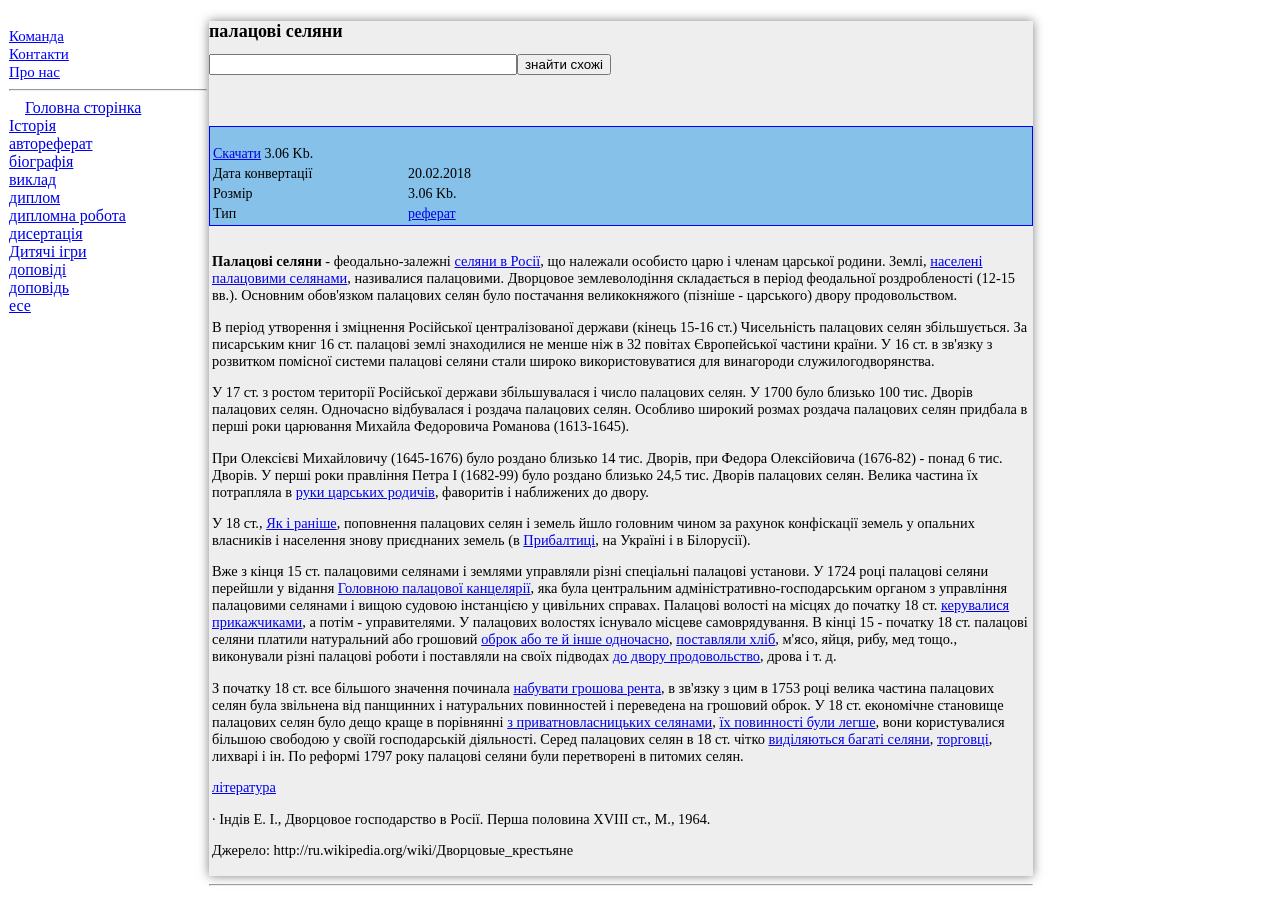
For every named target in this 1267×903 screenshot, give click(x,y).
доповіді (37, 269)
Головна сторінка (83, 107)
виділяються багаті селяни (848, 739)
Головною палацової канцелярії (434, 588)
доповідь (39, 287)
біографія (41, 161)
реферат (432, 213)
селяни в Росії (497, 261)
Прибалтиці (559, 540)
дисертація (46, 233)
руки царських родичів (365, 492)
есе (20, 305)
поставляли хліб (725, 639)
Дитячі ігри (48, 251)
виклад (32, 179)
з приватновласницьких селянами (609, 722)
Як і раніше (301, 523)
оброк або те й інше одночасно (575, 639)
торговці (963, 739)
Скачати (237, 153)
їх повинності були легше (797, 722)
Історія (32, 125)
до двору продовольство (686, 656)
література (244, 787)
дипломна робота (67, 215)
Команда (36, 36)
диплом (34, 197)
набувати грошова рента (587, 688)
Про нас (34, 72)
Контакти (39, 54)
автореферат (50, 143)
